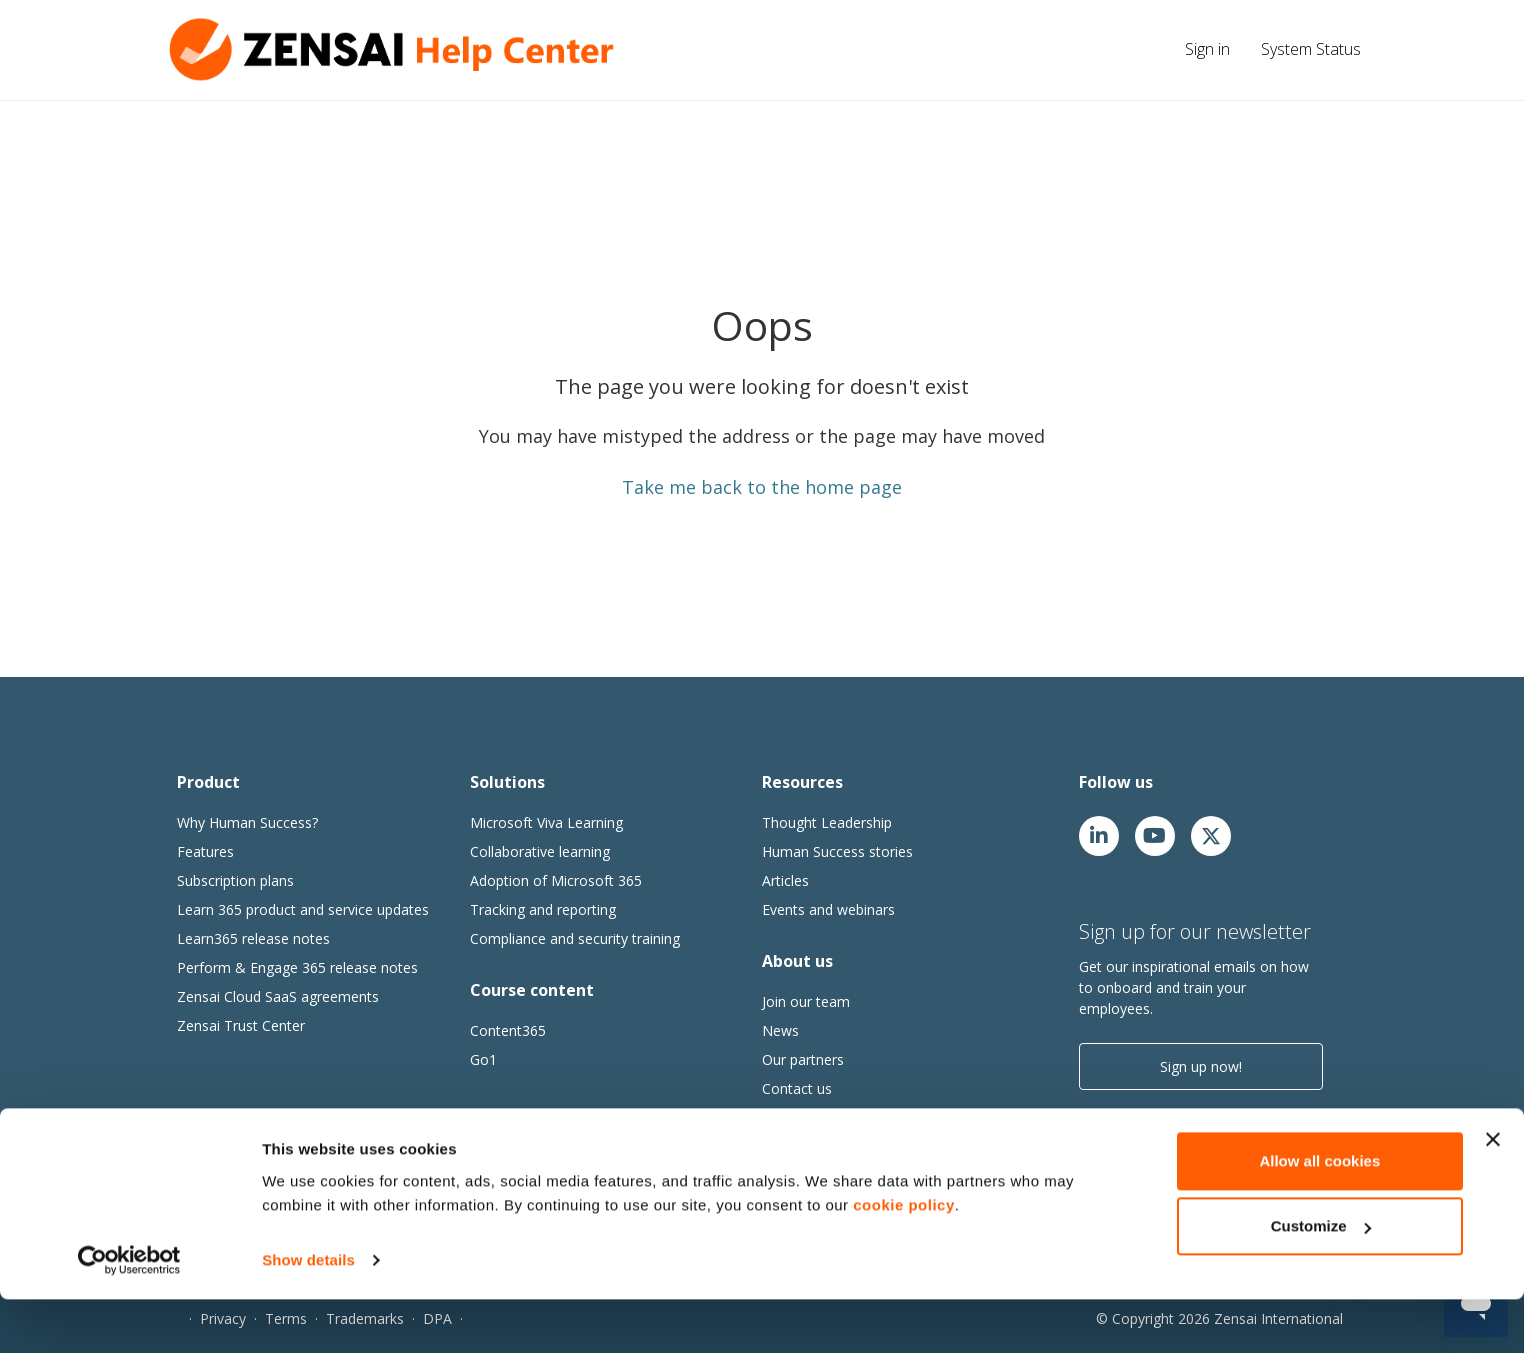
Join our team (806, 1001)
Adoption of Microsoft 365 (556, 880)
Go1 (483, 1059)
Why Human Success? (247, 822)
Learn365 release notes (253, 938)
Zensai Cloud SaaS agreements (278, 996)
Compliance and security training (575, 938)
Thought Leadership (827, 822)
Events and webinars (828, 909)
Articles (785, 880)
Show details (308, 1313)
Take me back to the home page (762, 487)
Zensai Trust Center (241, 1025)
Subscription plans (235, 880)
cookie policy (904, 1258)
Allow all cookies (1319, 1214)
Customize (1321, 1279)
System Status (1311, 49)
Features (205, 851)
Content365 (508, 1030)
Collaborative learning (540, 851)
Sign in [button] (1207, 49)
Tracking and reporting (543, 909)
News (780, 1030)
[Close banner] (1493, 1193)
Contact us (797, 1088)
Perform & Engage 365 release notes (297, 967)
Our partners (803, 1059)
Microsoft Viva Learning (546, 822)
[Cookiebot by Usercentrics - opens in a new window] (129, 1314)
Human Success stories (837, 851)
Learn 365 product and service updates (303, 909)
